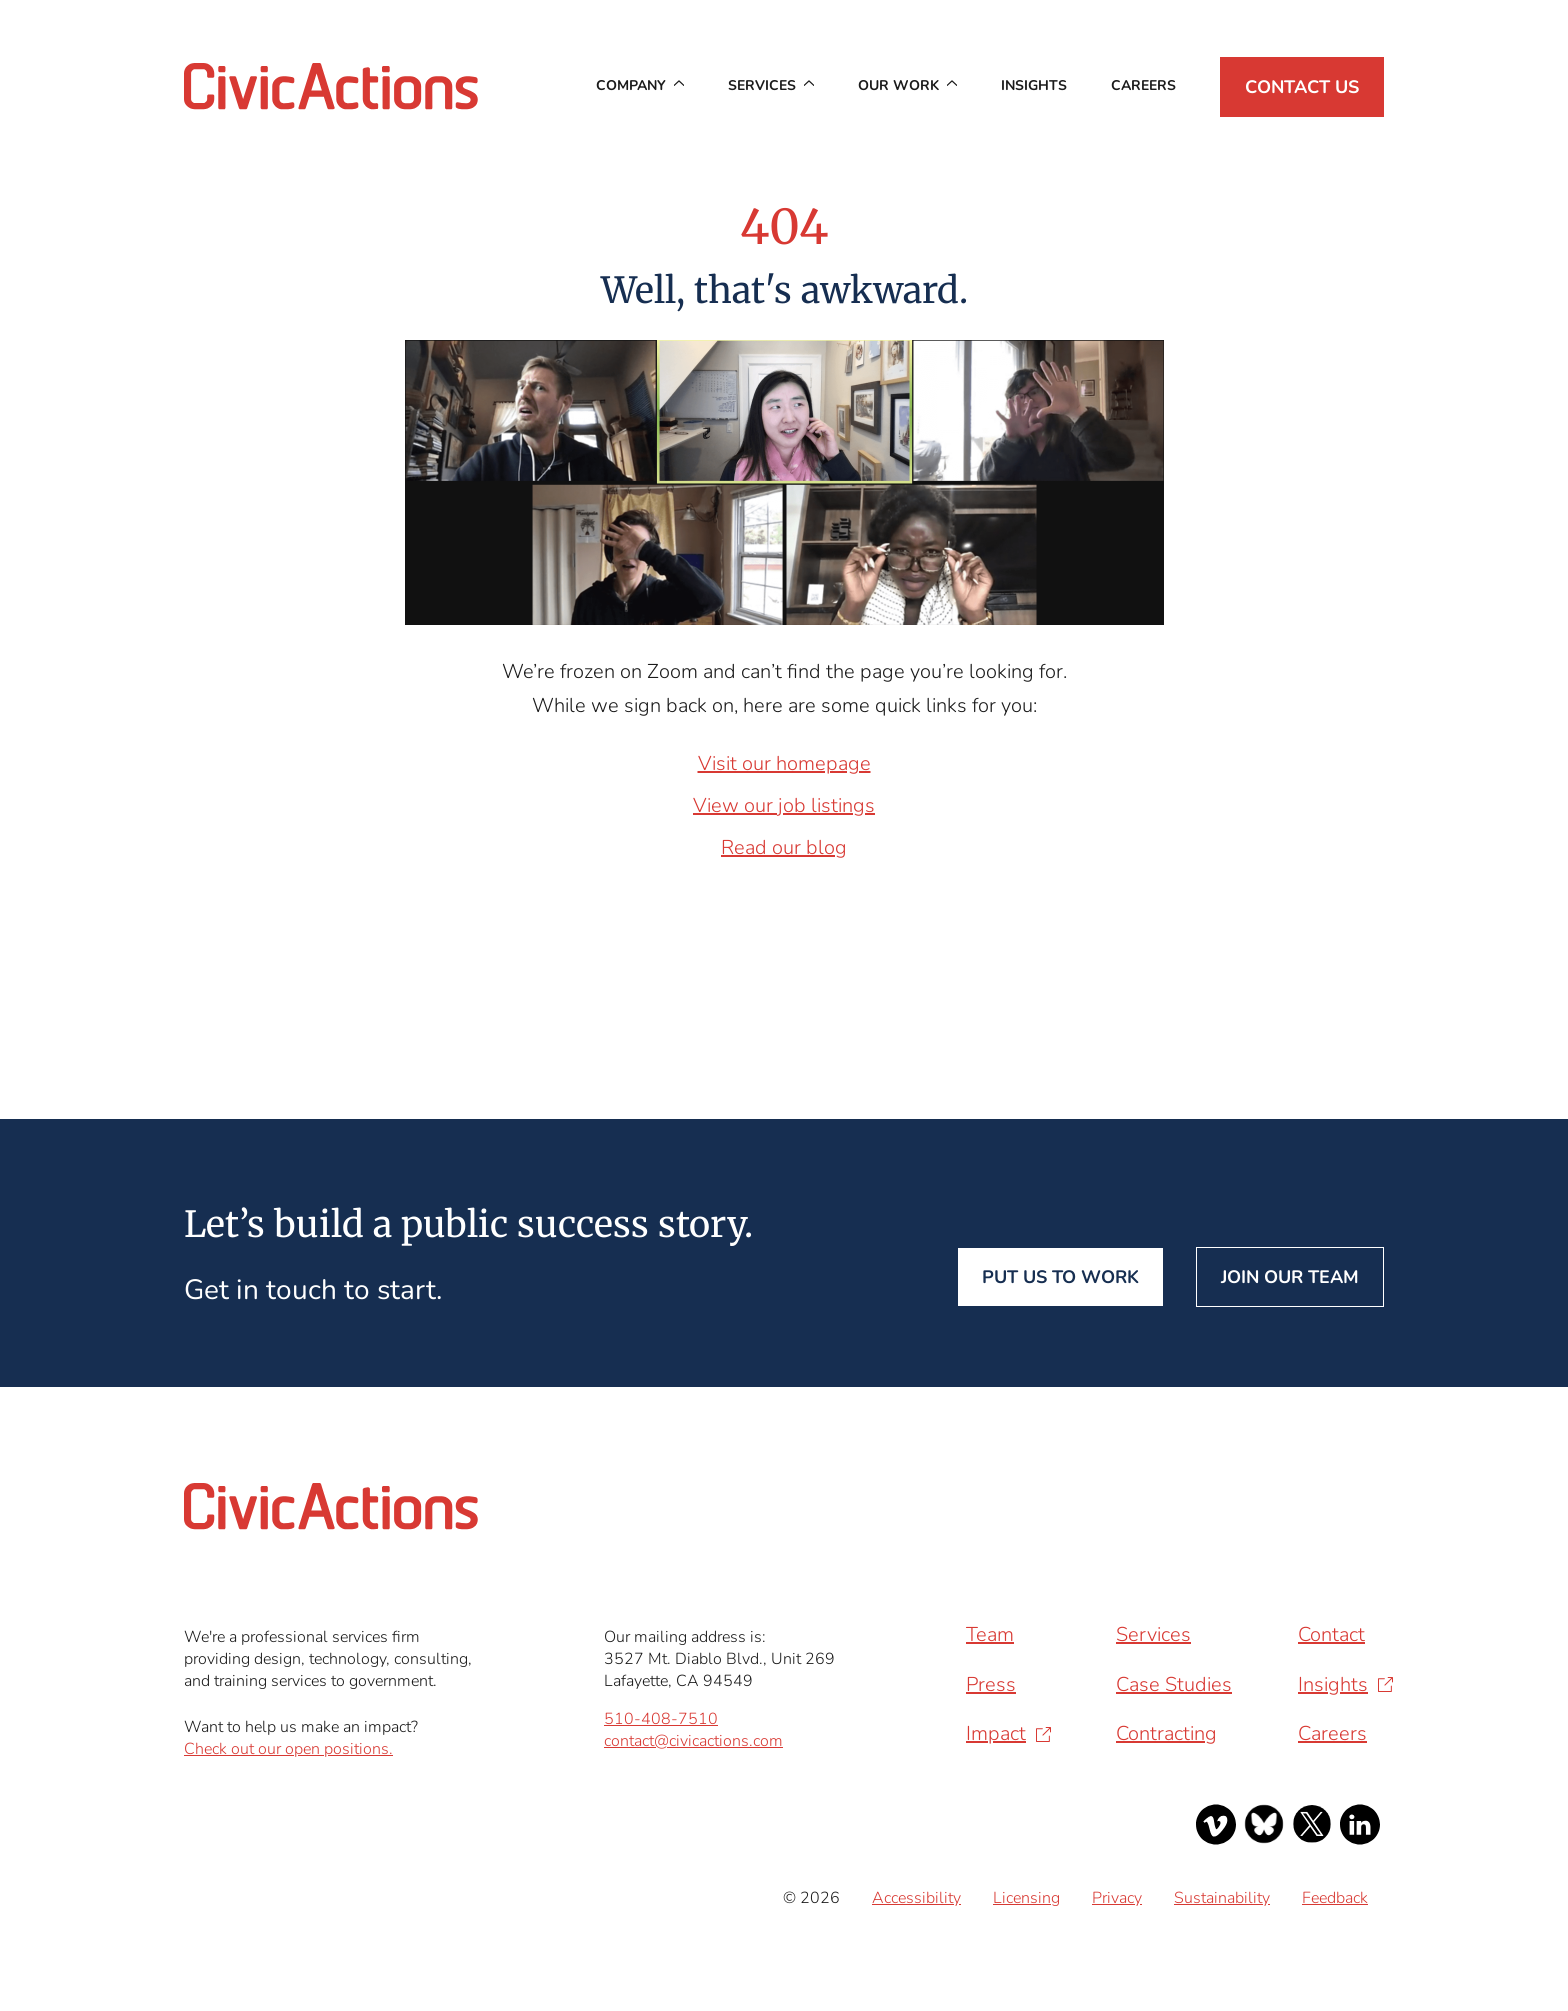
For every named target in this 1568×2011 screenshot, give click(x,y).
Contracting (1166, 1733)
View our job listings (784, 805)
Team (990, 1634)
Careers (1143, 85)
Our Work (898, 85)
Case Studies (1174, 1684)
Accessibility (916, 1898)
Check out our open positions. (288, 1749)
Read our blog (784, 847)
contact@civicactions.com (693, 1741)
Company (631, 85)
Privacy (1117, 1898)
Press (991, 1684)
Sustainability (1222, 1898)
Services (762, 85)
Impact (996, 1733)
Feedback (1335, 1898)
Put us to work (1060, 1277)
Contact (1331, 1634)
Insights (1034, 85)
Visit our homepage (784, 763)
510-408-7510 (661, 1719)
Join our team (1290, 1277)
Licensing (1026, 1898)
